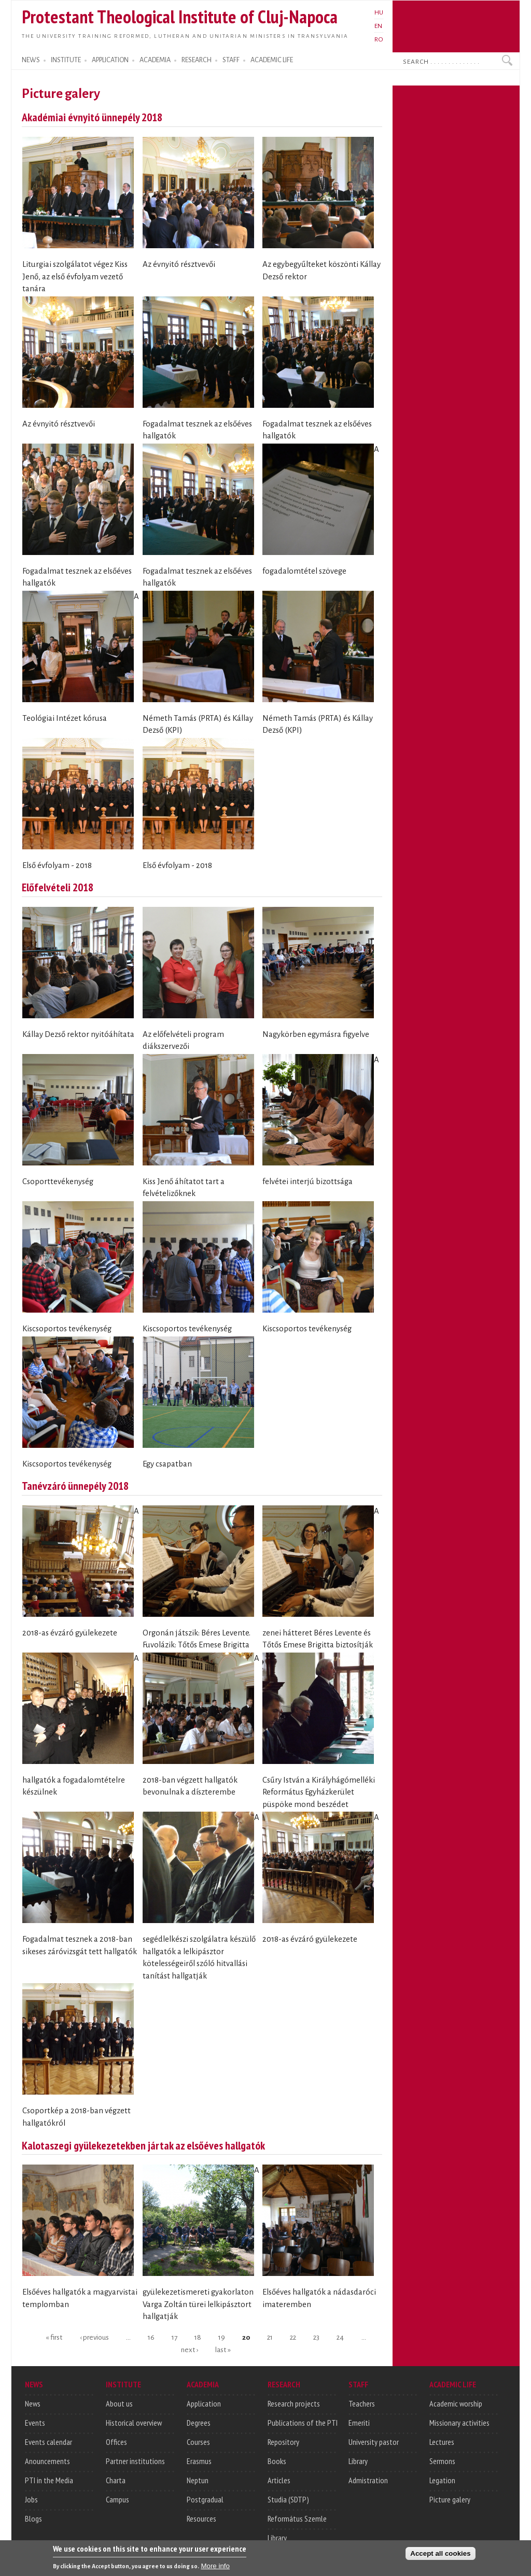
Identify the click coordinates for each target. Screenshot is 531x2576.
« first (54, 2337)
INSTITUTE (66, 60)
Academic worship (455, 2403)
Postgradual (205, 2499)
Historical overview (134, 2422)
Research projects (294, 2403)
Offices (116, 2442)
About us (119, 2403)
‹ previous (94, 2337)
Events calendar (48, 2442)
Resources (201, 2518)
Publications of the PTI (303, 2422)
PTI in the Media (49, 2480)
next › (189, 2349)
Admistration (368, 2480)
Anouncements (47, 2461)
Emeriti (359, 2422)
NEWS (31, 60)
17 (174, 2337)
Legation (442, 2480)
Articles (279, 2480)
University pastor (373, 2442)
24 (340, 2337)
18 (197, 2337)
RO (378, 39)
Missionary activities (459, 2422)
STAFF (231, 60)
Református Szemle (297, 2518)
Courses (198, 2442)
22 (293, 2337)
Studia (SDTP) (288, 2499)
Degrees (199, 2422)
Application (204, 2403)
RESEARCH (196, 60)
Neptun (197, 2480)
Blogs (33, 2518)
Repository (283, 2442)
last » (223, 2349)
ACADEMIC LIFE (271, 60)
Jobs (31, 2499)
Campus (117, 2499)
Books (277, 2461)
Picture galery (449, 2499)
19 (221, 2337)
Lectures (441, 2442)
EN (378, 26)
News (32, 2403)
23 (316, 2337)
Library (277, 2537)
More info (215, 2568)
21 (270, 2337)
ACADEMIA (155, 60)
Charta (115, 2480)
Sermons (442, 2461)
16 (151, 2337)
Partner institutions (135, 2461)
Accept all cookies (440, 2556)
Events (35, 2422)
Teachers (361, 2403)
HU (378, 12)
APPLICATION (110, 60)
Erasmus (199, 2461)
